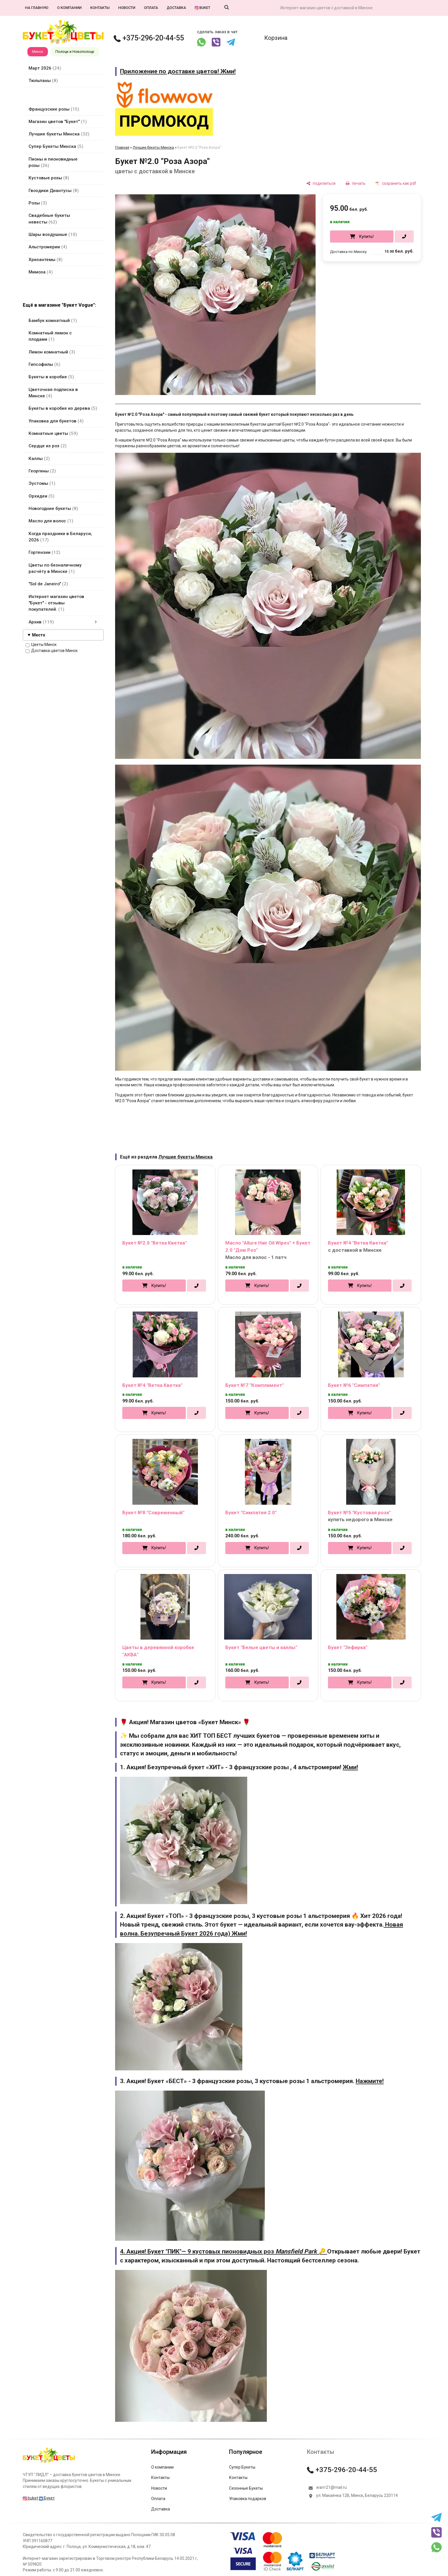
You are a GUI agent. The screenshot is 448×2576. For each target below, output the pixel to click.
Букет (47, 2498)
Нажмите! (370, 2081)
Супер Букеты (242, 2467)
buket (202, 7)
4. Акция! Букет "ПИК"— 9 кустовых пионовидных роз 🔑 (223, 2251)
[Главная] (49, 2462)
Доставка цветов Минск (52, 650)
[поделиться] (321, 183)
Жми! (350, 1767)
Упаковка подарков (247, 2498)
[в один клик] (404, 236)
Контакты (100, 7)
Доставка (176, 7)
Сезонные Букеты (246, 2488)
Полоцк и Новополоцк (74, 51)
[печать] (355, 183)
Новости (126, 7)
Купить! (366, 236)
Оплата (151, 7)
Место (38, 635)
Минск (37, 51)
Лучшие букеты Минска (153, 147)
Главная (122, 147)
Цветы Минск (41, 644)
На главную (36, 7)
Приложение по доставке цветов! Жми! (178, 71)
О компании (69, 7)
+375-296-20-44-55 (149, 38)
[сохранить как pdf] (396, 183)
